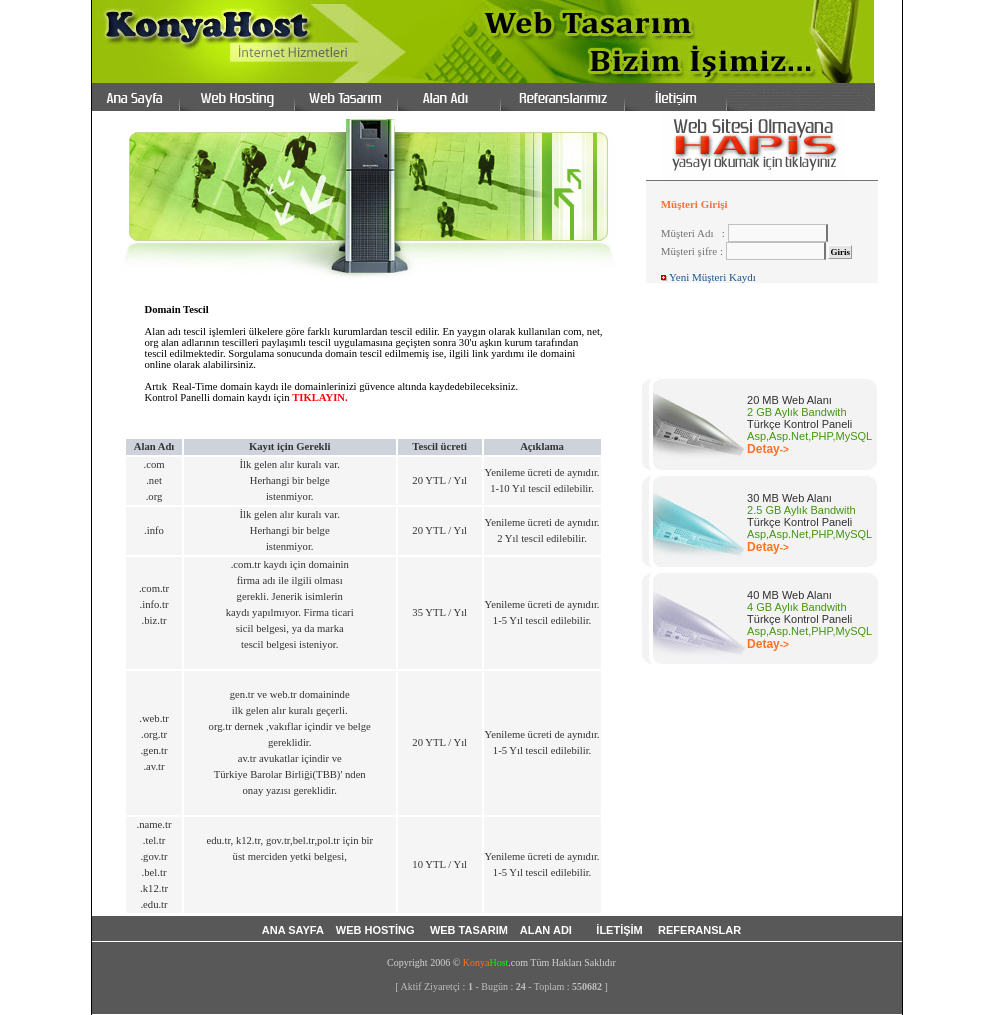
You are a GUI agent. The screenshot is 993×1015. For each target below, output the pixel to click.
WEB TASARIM (470, 930)
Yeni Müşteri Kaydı (712, 277)
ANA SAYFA (293, 930)
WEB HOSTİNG (377, 930)
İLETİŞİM (621, 930)
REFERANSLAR (699, 930)
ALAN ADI (549, 930)
